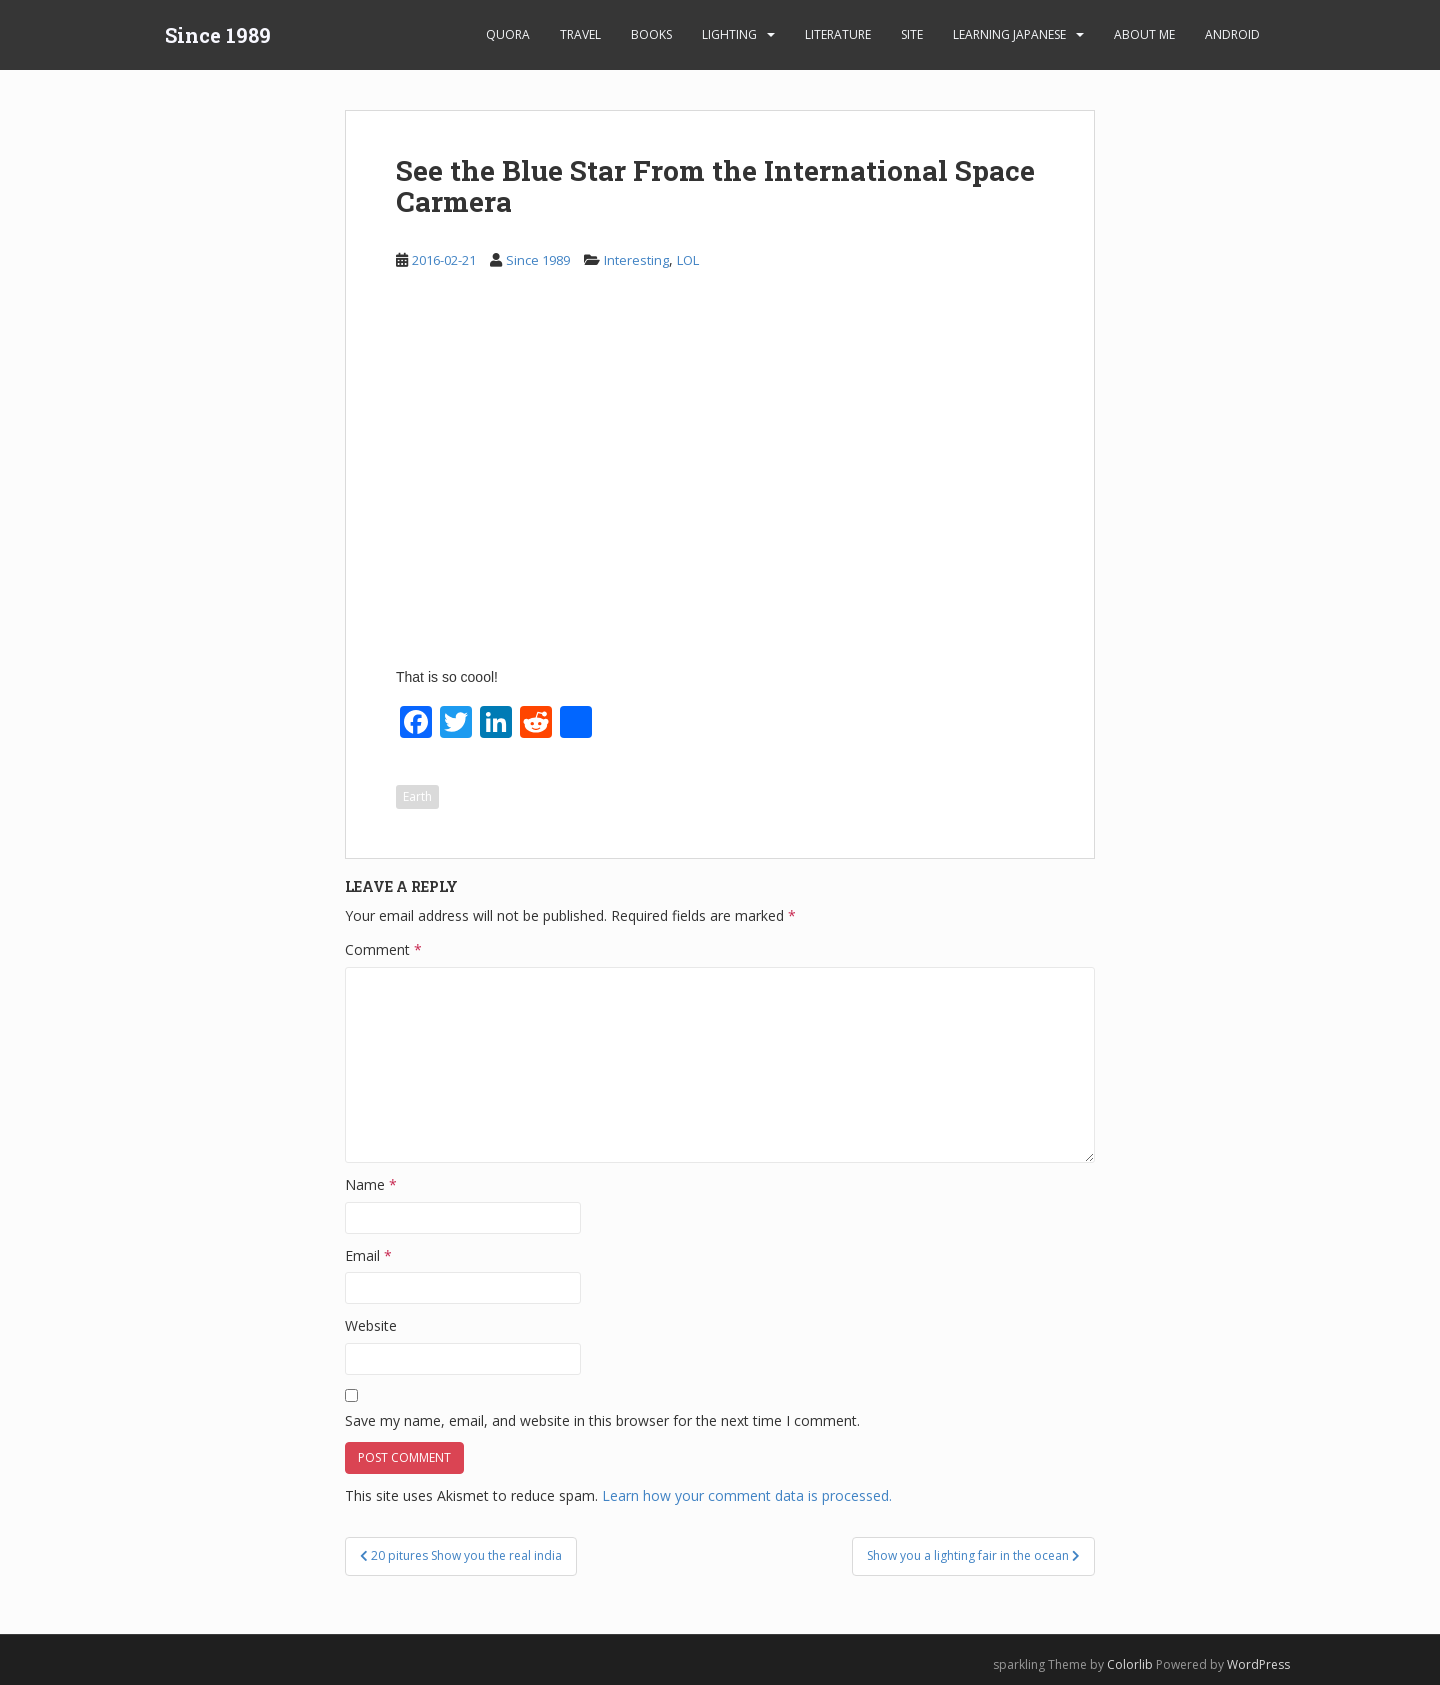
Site (912, 34)
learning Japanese (1009, 34)
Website (371, 1325)
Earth (417, 796)
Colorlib (1130, 1664)
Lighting (729, 34)
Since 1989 (218, 35)
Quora (508, 34)
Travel (580, 34)
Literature (838, 34)
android (1232, 34)
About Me (1144, 34)
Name (371, 1184)
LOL (688, 260)
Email (368, 1255)
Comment (383, 949)
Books (651, 34)
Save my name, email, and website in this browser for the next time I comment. (602, 1420)
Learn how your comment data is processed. (747, 1495)
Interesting (636, 260)
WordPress (1258, 1664)
